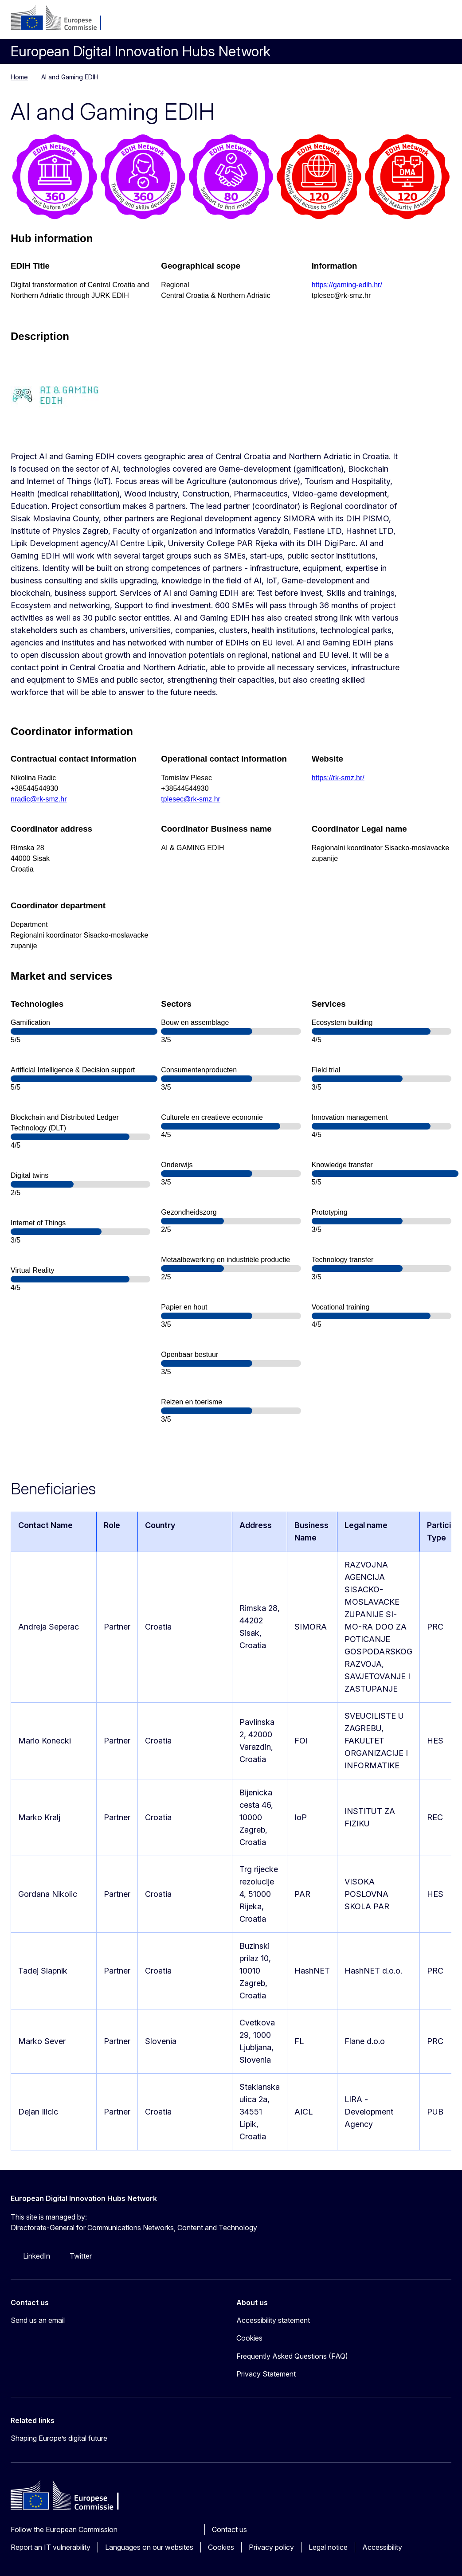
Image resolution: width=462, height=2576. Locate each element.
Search (420, 22)
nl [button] (399, 22)
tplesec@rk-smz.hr (190, 799)
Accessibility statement (273, 2320)
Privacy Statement (266, 2373)
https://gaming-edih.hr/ (347, 285)
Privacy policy (271, 2547)
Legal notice (328, 2547)
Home (19, 77)
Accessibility (382, 2547)
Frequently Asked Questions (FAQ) (292, 2356)
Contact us (229, 2529)
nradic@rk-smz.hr (39, 799)
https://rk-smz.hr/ (338, 778)
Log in (377, 22)
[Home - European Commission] (64, 18)
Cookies (221, 2547)
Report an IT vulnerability (50, 2547)
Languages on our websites (149, 2547)
